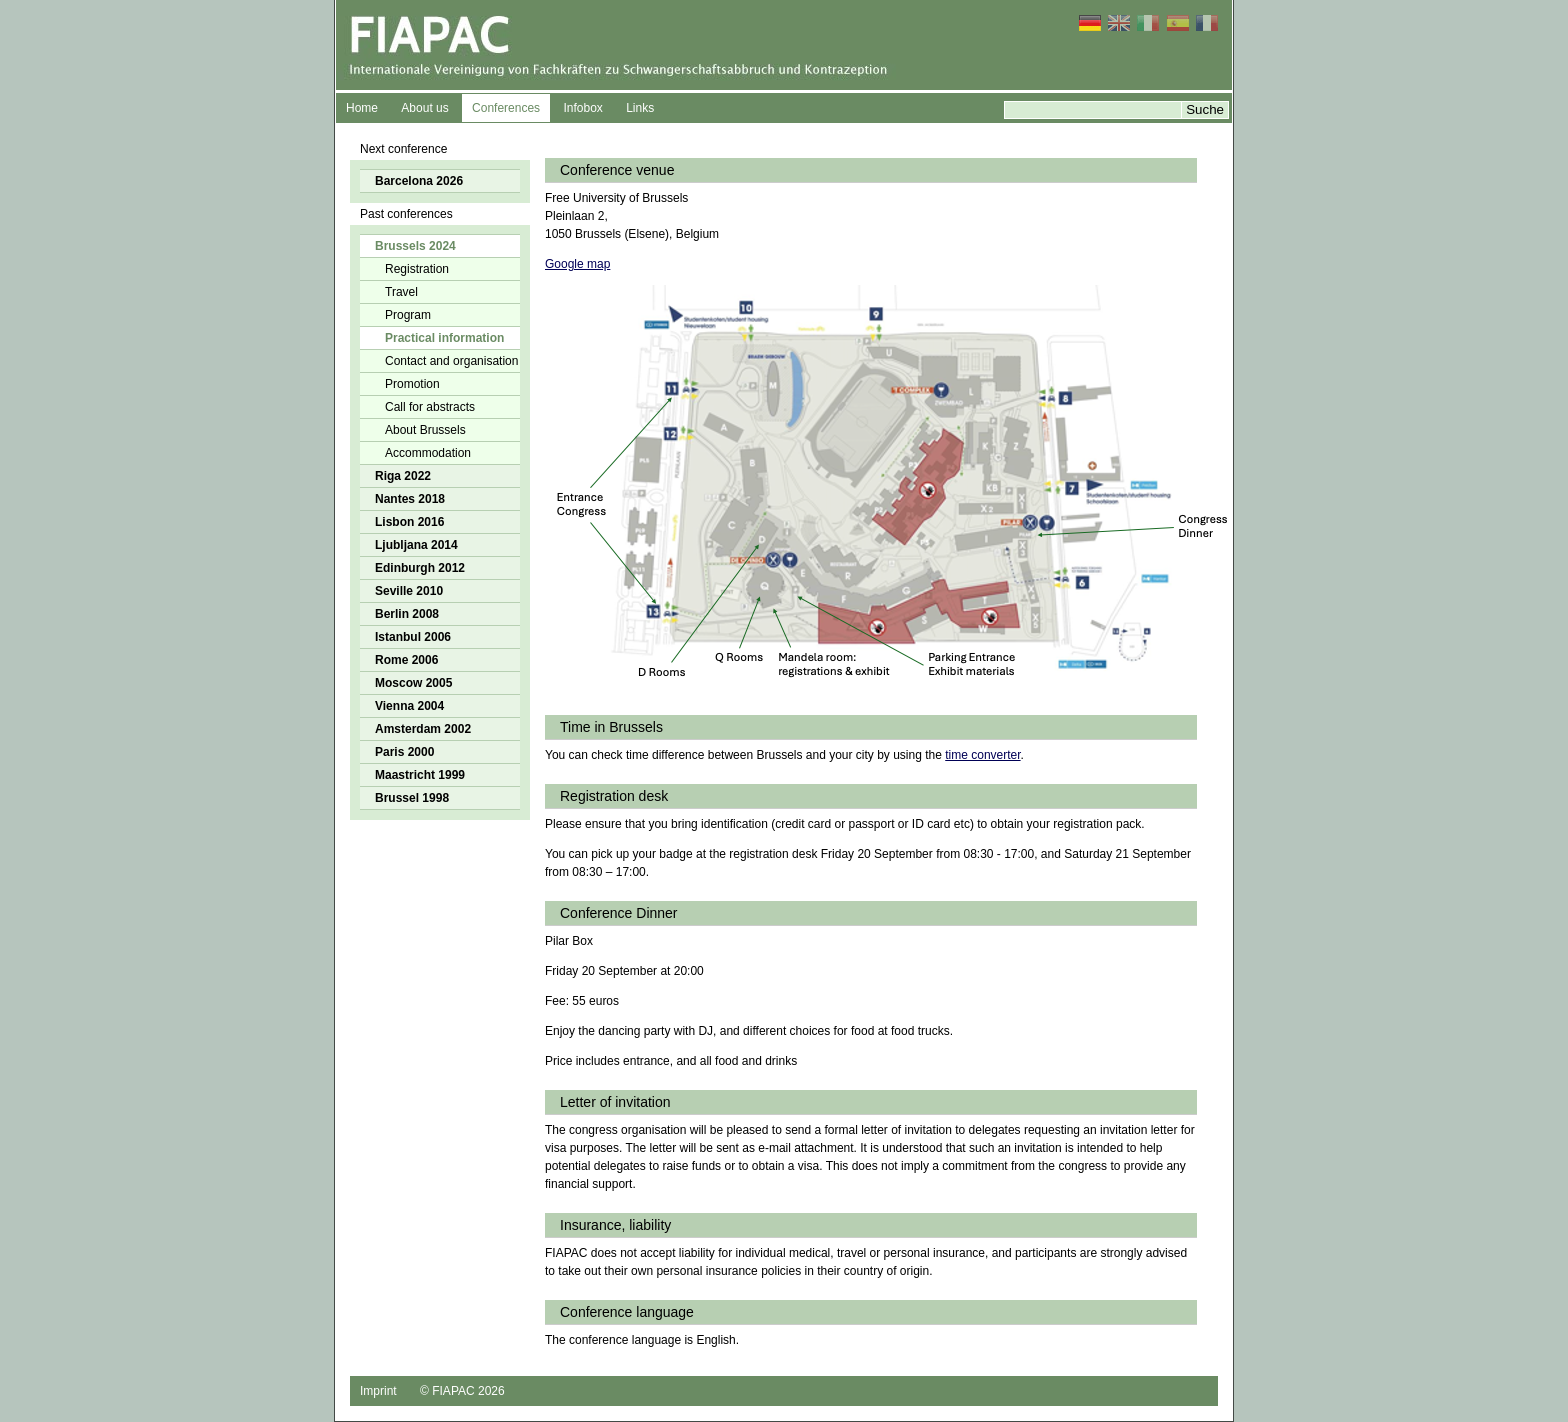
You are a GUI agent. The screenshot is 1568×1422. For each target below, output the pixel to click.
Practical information (444, 338)
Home (362, 108)
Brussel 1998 (412, 798)
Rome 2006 (406, 660)
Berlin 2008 (407, 614)
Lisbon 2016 (409, 522)
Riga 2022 (403, 476)
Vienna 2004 (409, 706)
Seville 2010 (409, 591)
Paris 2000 (404, 752)
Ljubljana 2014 (416, 545)
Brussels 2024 (415, 246)
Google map (577, 264)
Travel (401, 292)
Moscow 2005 (413, 683)
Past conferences (406, 214)
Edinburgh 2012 (420, 568)
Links (640, 108)
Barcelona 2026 (419, 181)
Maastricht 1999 (420, 775)
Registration (417, 269)
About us (424, 108)
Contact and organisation (451, 361)
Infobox (582, 108)
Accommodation (428, 453)
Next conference (403, 149)
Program (408, 315)
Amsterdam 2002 (423, 729)
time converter (982, 755)
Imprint (378, 1391)
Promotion (412, 384)
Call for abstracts (430, 407)
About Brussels (425, 430)
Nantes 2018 (410, 499)
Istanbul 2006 (413, 637)
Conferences (506, 108)
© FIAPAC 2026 (462, 1391)
